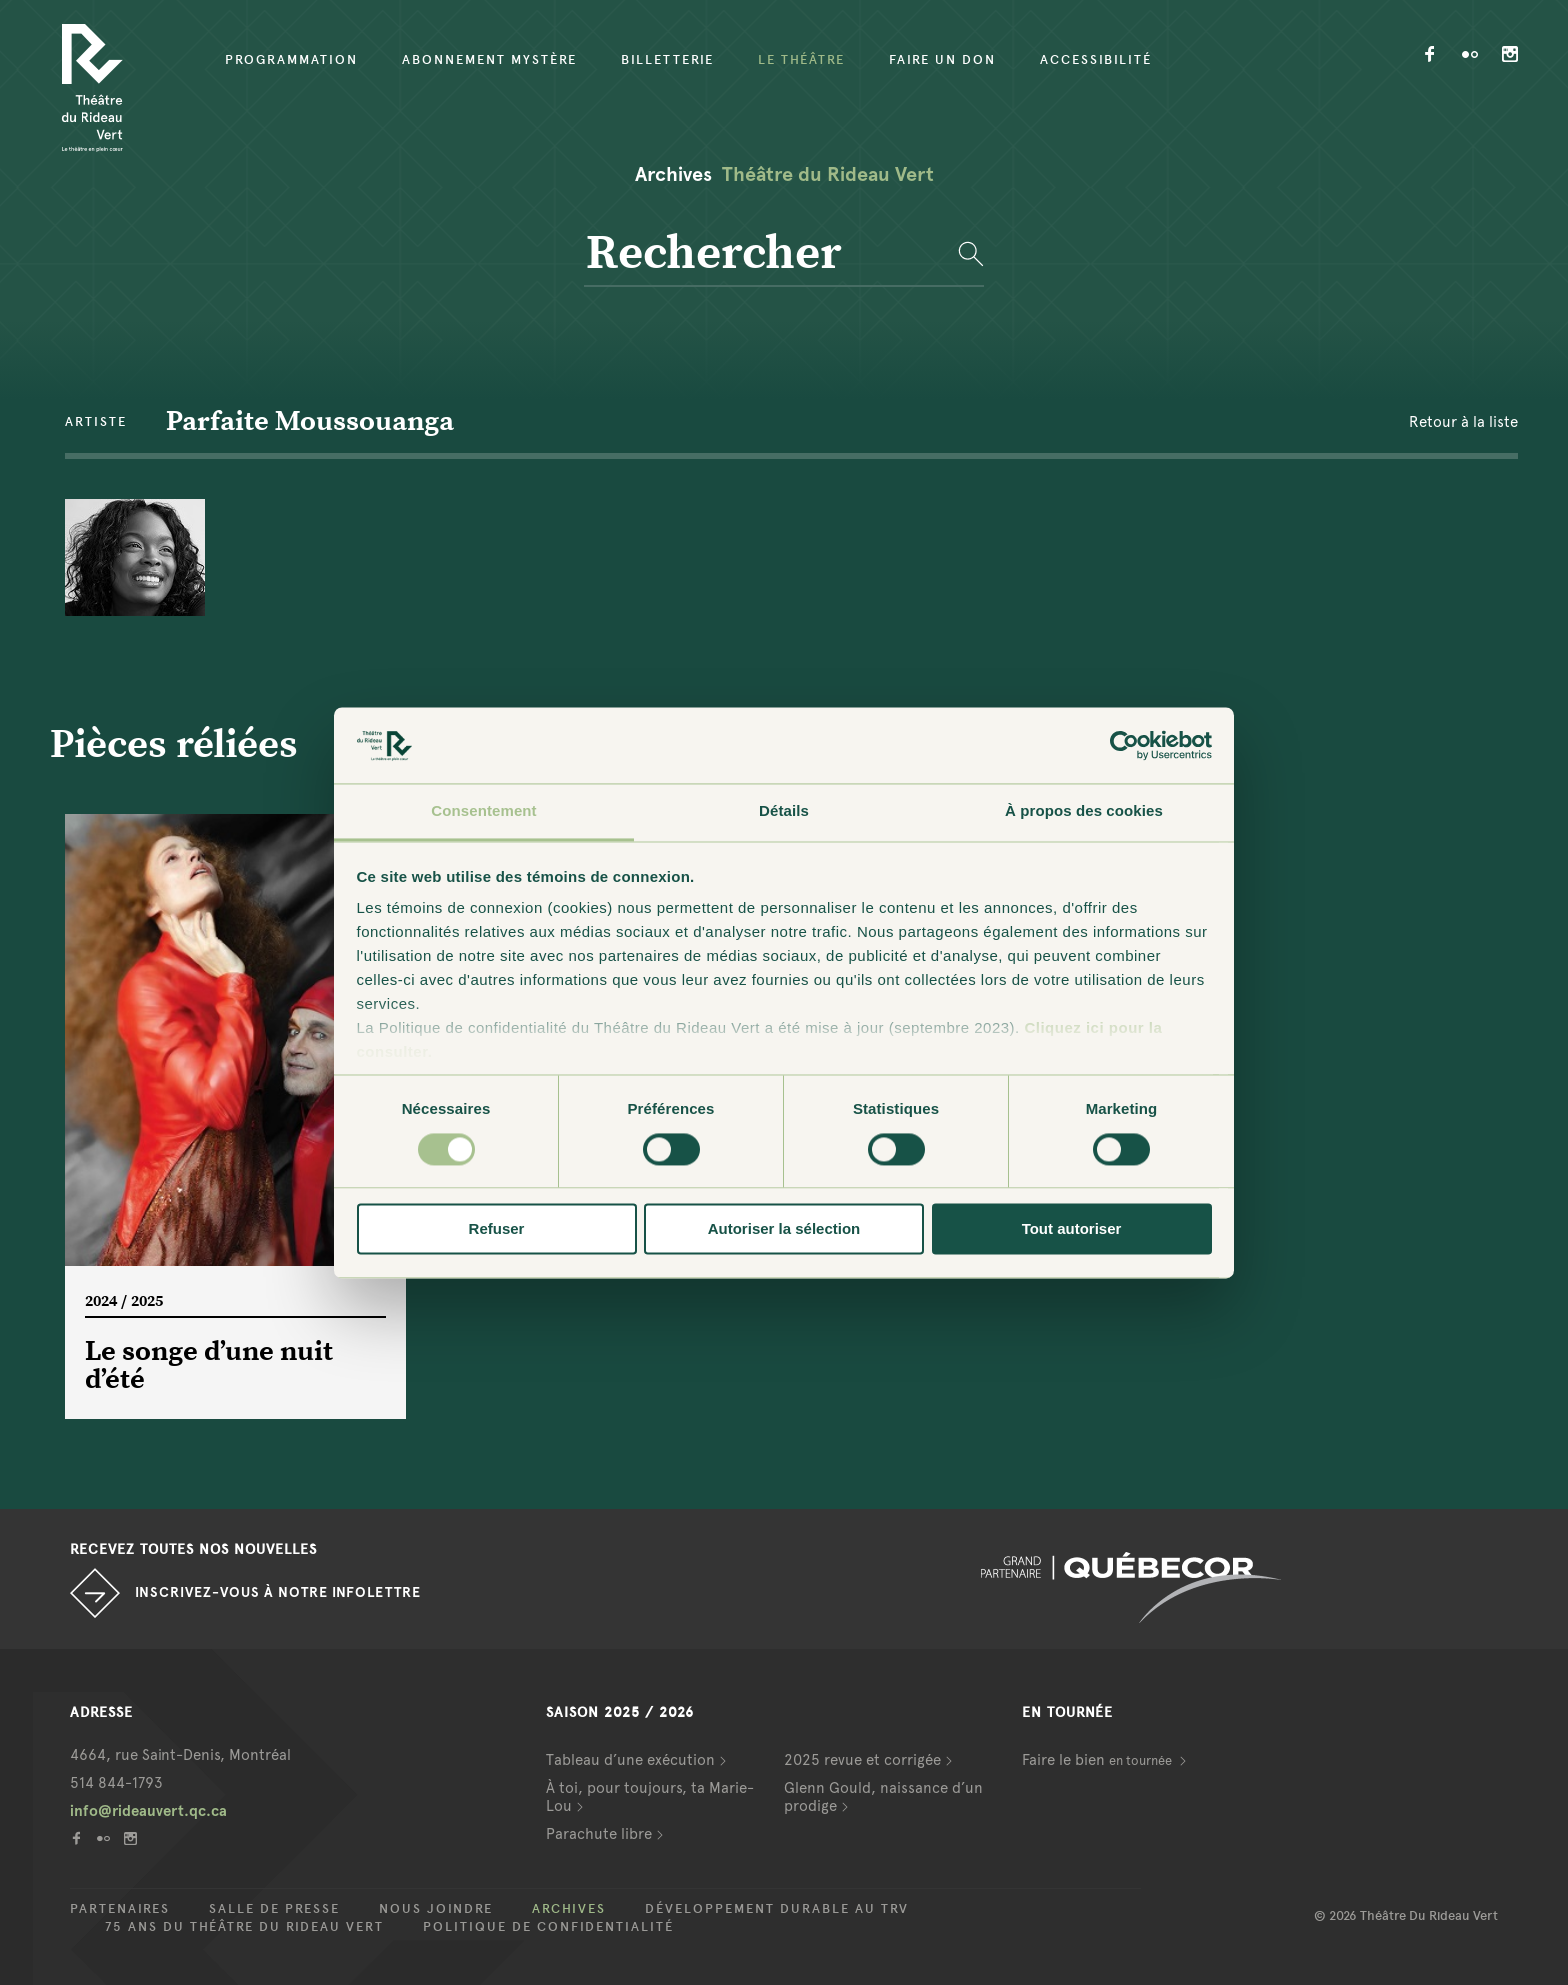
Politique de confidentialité (548, 1927)
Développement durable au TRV (777, 1909)
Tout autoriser (1072, 1229)
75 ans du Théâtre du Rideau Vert (244, 1927)
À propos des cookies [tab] (1084, 811)
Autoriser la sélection (784, 1229)
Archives (569, 1909)
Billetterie (667, 60)
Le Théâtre (801, 60)
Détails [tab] (784, 811)
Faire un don (942, 60)
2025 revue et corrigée (862, 1760)
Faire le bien (1098, 1760)
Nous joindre (436, 1909)
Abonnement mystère (489, 60)
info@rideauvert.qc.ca (148, 1811)
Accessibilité (1096, 60)
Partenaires (120, 1909)
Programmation (291, 60)
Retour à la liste (1463, 422)
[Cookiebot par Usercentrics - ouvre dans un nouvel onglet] (1124, 745)
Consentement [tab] (483, 811)
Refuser (497, 1229)
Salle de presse (274, 1909)
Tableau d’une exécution (630, 1760)
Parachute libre (599, 1834)
